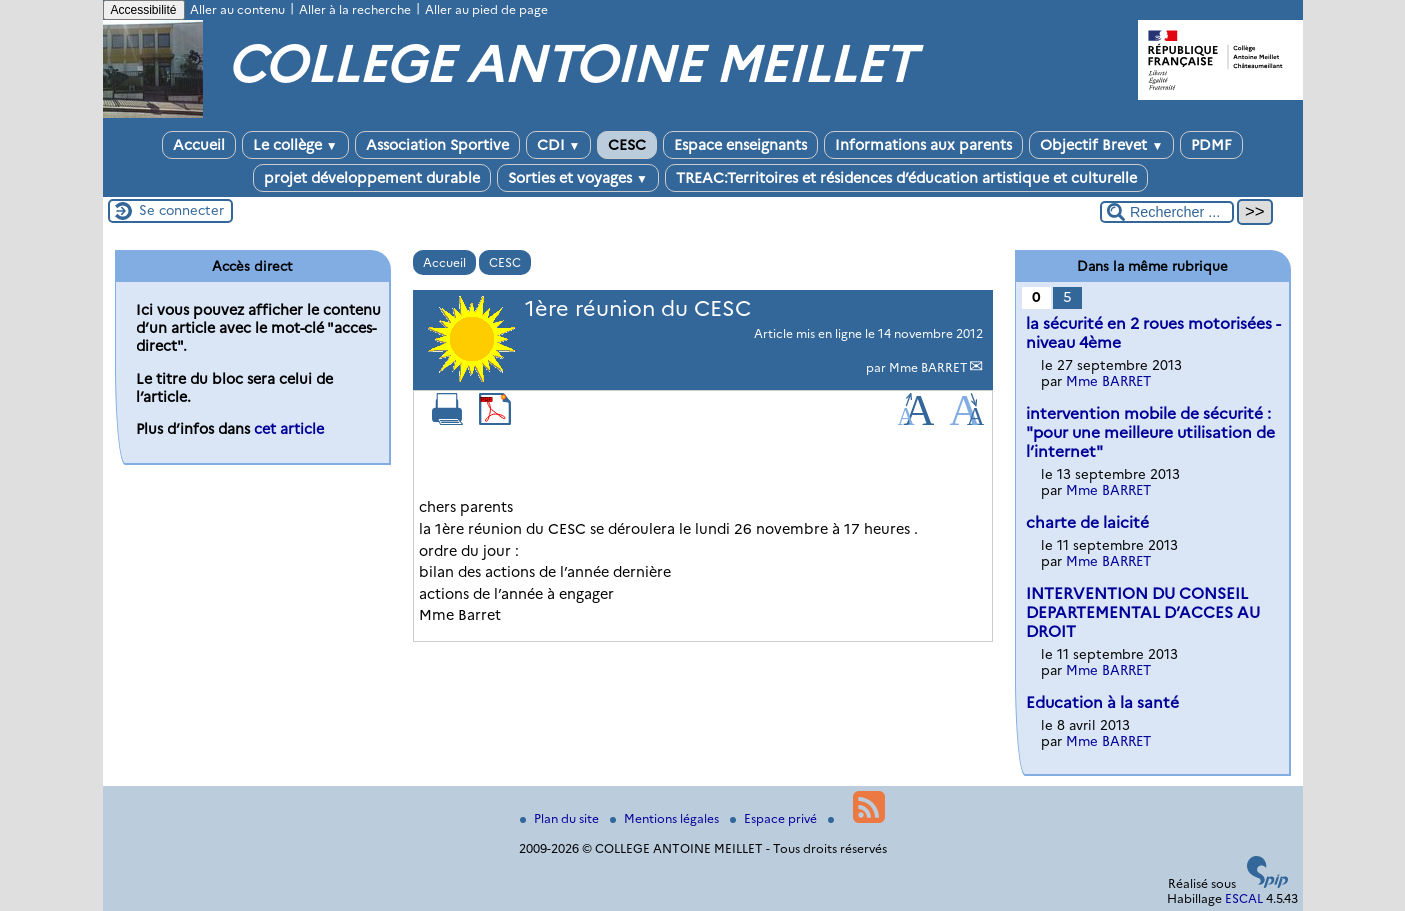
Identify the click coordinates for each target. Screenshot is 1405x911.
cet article (289, 429)
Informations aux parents (923, 145)
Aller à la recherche (355, 9)
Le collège (295, 145)
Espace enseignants (740, 145)
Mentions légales (666, 818)
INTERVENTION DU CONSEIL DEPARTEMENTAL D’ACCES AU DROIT (1143, 612)
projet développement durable (372, 178)
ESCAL (1244, 898)
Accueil (199, 145)
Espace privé (775, 818)
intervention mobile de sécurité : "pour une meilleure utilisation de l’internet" (1150, 432)
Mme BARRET (928, 367)
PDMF (1211, 145)
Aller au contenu (237, 9)
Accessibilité (144, 10)
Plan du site (561, 818)
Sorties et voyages (578, 178)
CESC (627, 145)
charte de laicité (1087, 522)
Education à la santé (1102, 702)
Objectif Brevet (1101, 145)
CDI (559, 145)
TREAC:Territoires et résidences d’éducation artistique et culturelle (906, 178)
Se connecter (181, 210)
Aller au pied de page (486, 9)
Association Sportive (437, 145)
